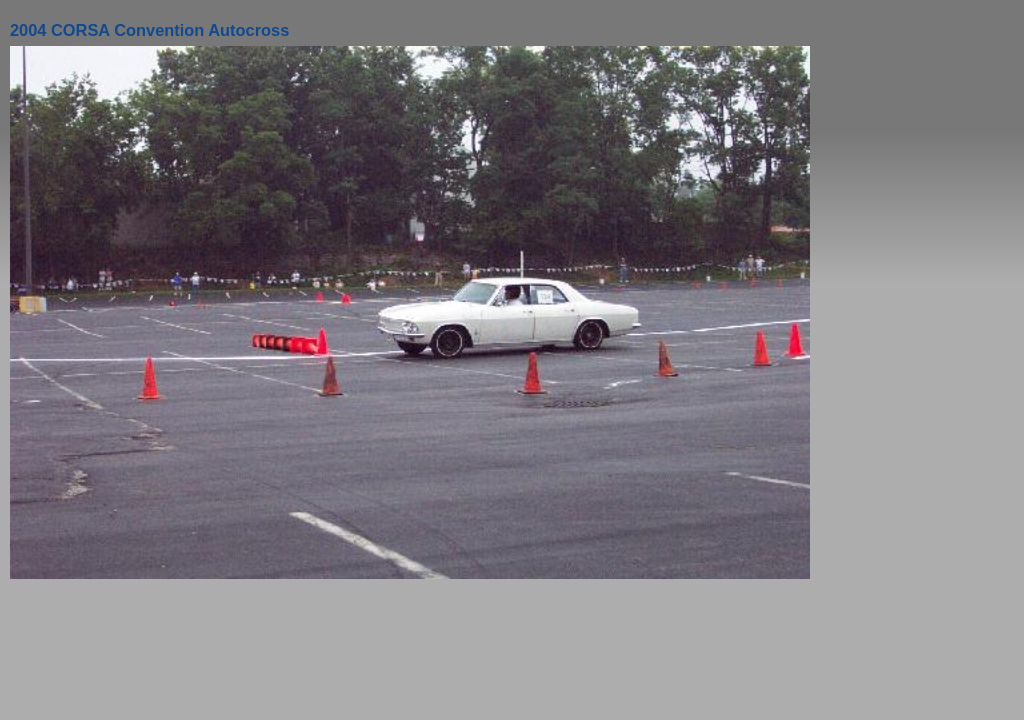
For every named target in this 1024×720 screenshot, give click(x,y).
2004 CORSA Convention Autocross (149, 30)
